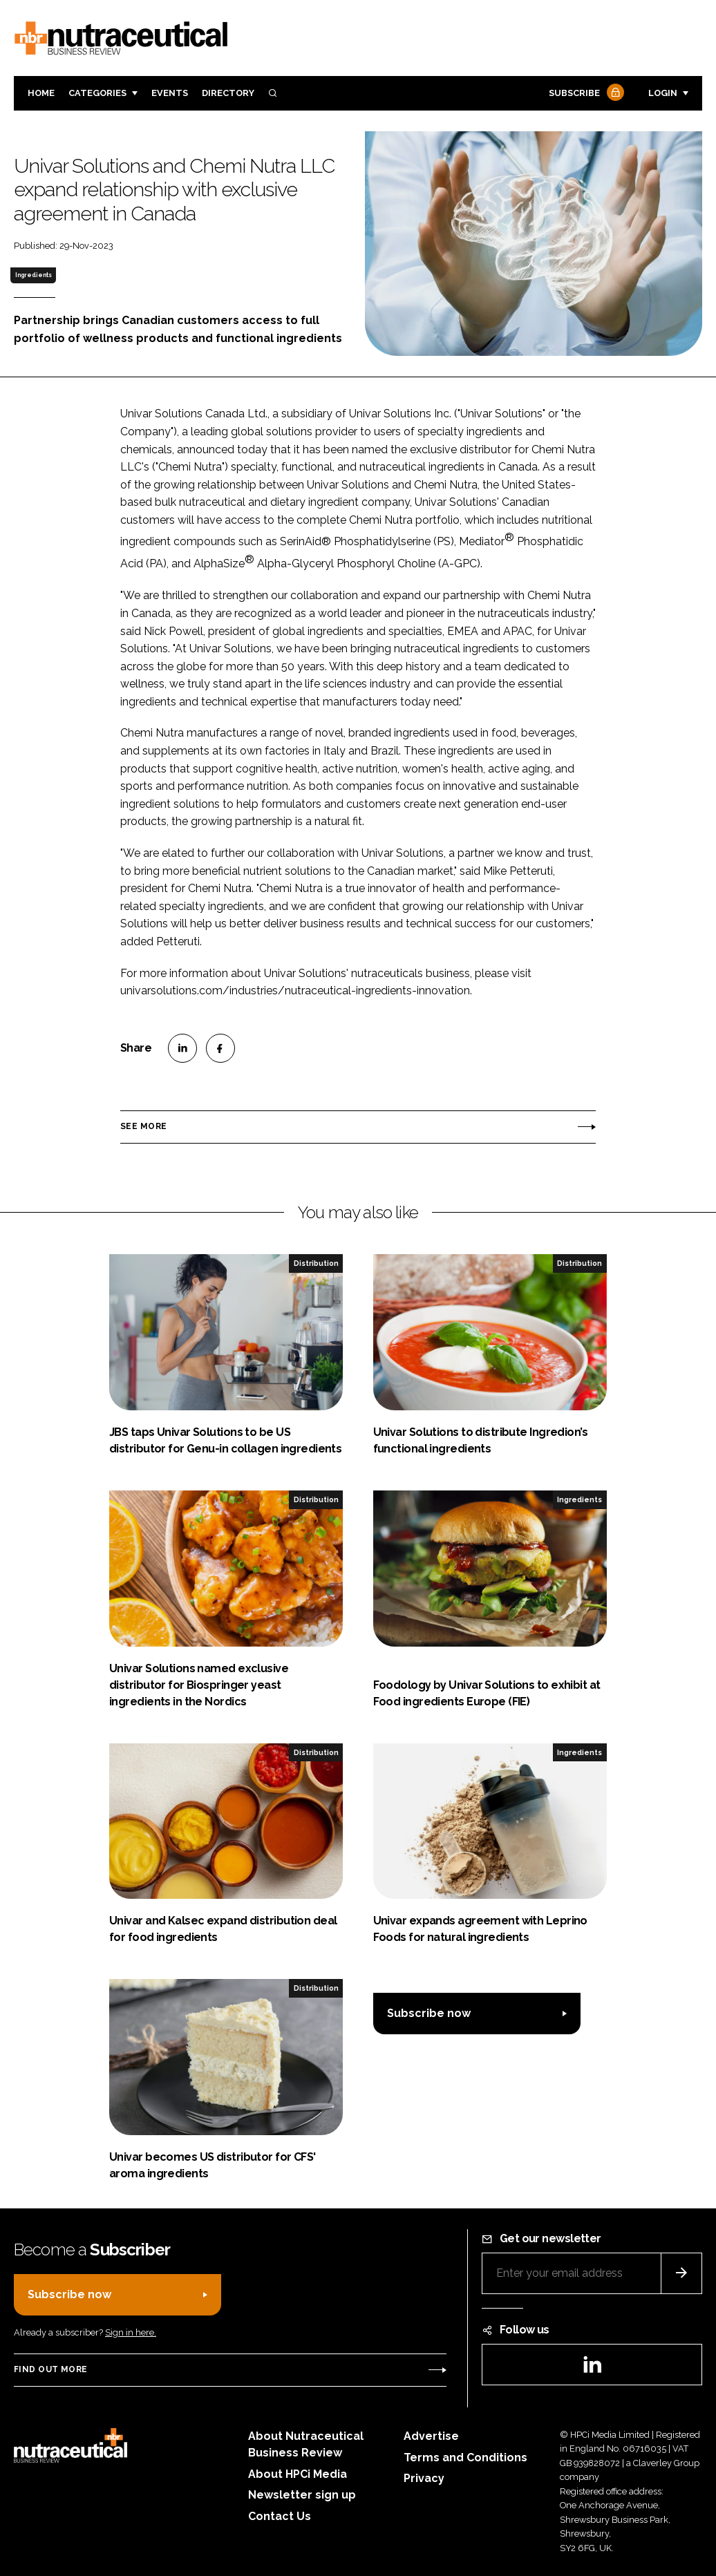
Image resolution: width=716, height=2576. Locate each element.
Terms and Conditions (465, 2457)
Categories (97, 93)
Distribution (316, 1263)
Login (662, 93)
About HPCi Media (297, 2474)
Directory (228, 93)
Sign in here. (130, 2332)
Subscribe (585, 93)
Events (169, 93)
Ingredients (33, 275)
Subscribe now (429, 2013)
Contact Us (279, 2516)
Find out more (50, 2369)
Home (41, 93)
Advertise (431, 2436)
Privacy (424, 2478)
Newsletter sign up (302, 2494)
